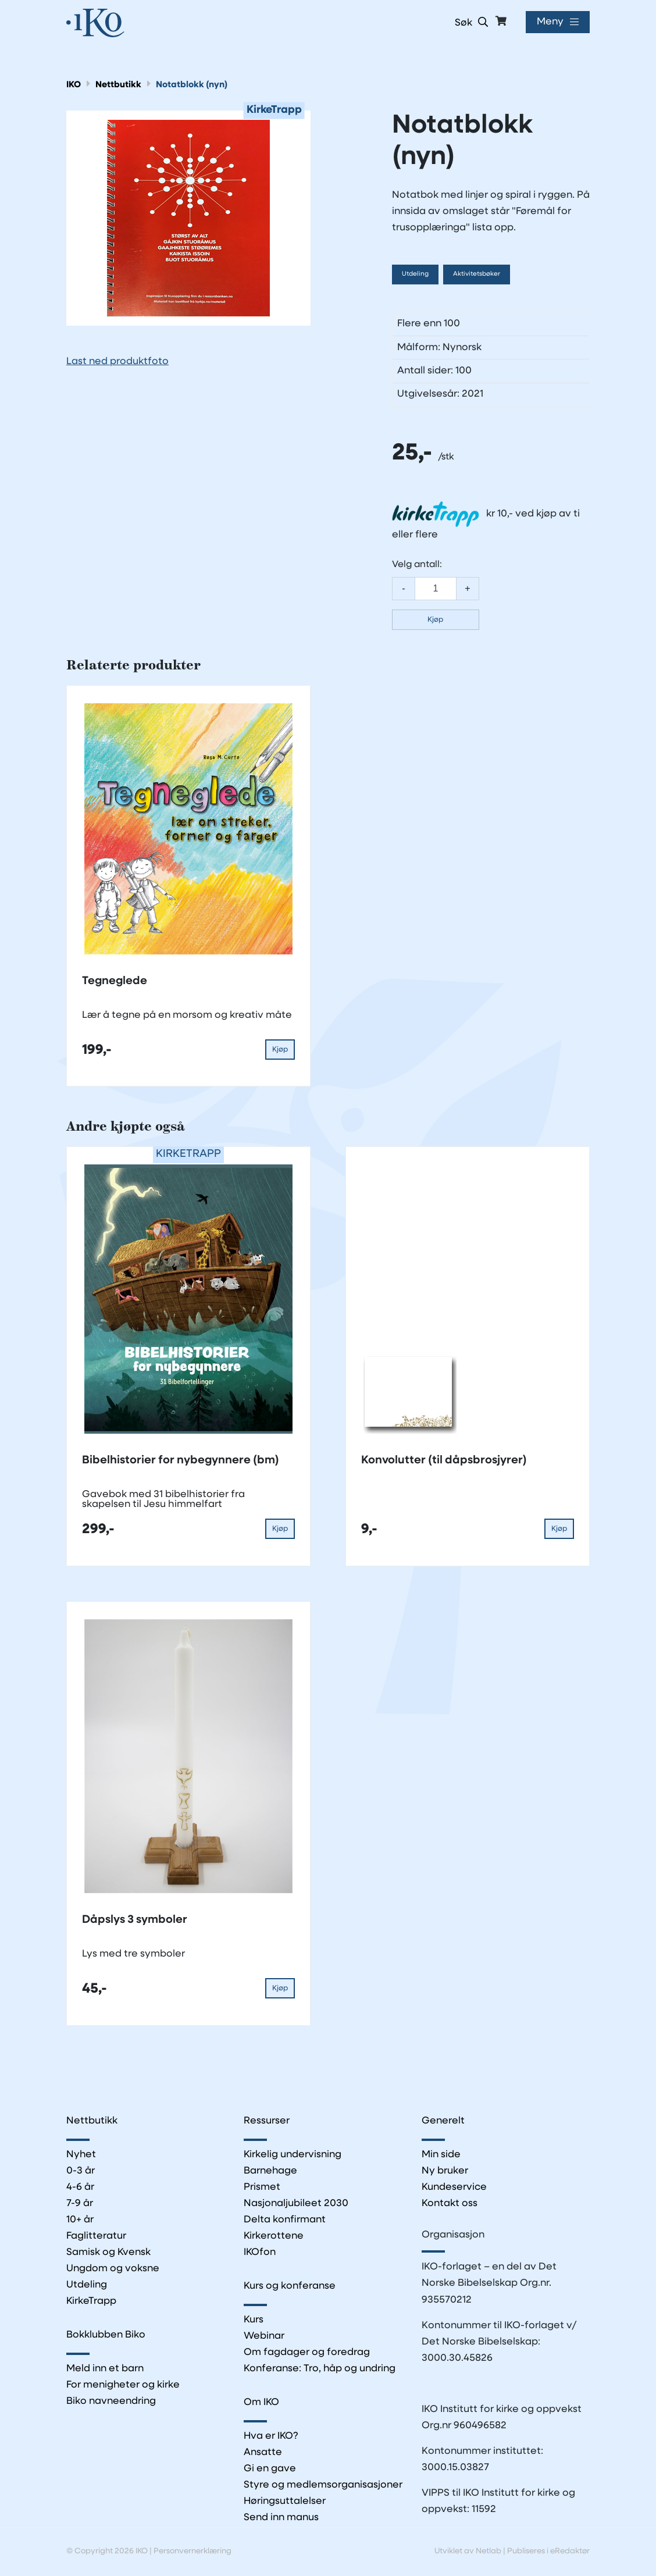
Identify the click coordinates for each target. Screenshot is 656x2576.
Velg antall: (417, 564)
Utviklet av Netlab (467, 2551)
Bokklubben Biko (105, 2335)
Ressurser (267, 2121)
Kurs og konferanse (290, 2286)
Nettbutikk (118, 85)
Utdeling (415, 274)
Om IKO (262, 2403)
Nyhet (81, 2155)
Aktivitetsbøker (476, 274)
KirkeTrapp (91, 2302)
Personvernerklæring (192, 2551)
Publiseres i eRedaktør (548, 2551)
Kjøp (435, 619)
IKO (73, 85)
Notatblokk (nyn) (191, 85)
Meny (550, 22)
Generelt (443, 2121)
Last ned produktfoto (117, 361)
